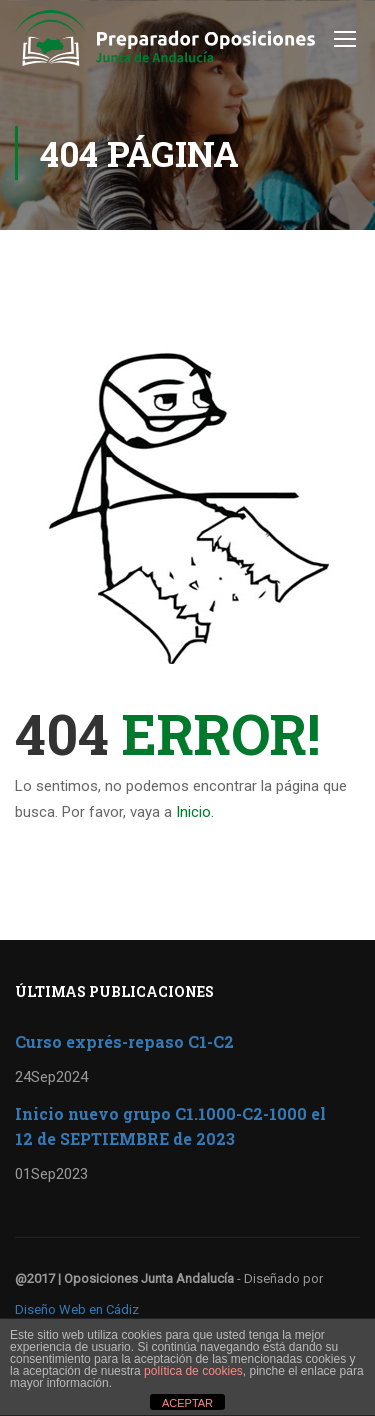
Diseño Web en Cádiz (77, 1309)
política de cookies (193, 1371)
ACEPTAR (187, 1403)
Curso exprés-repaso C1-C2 (124, 1041)
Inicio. (195, 812)
